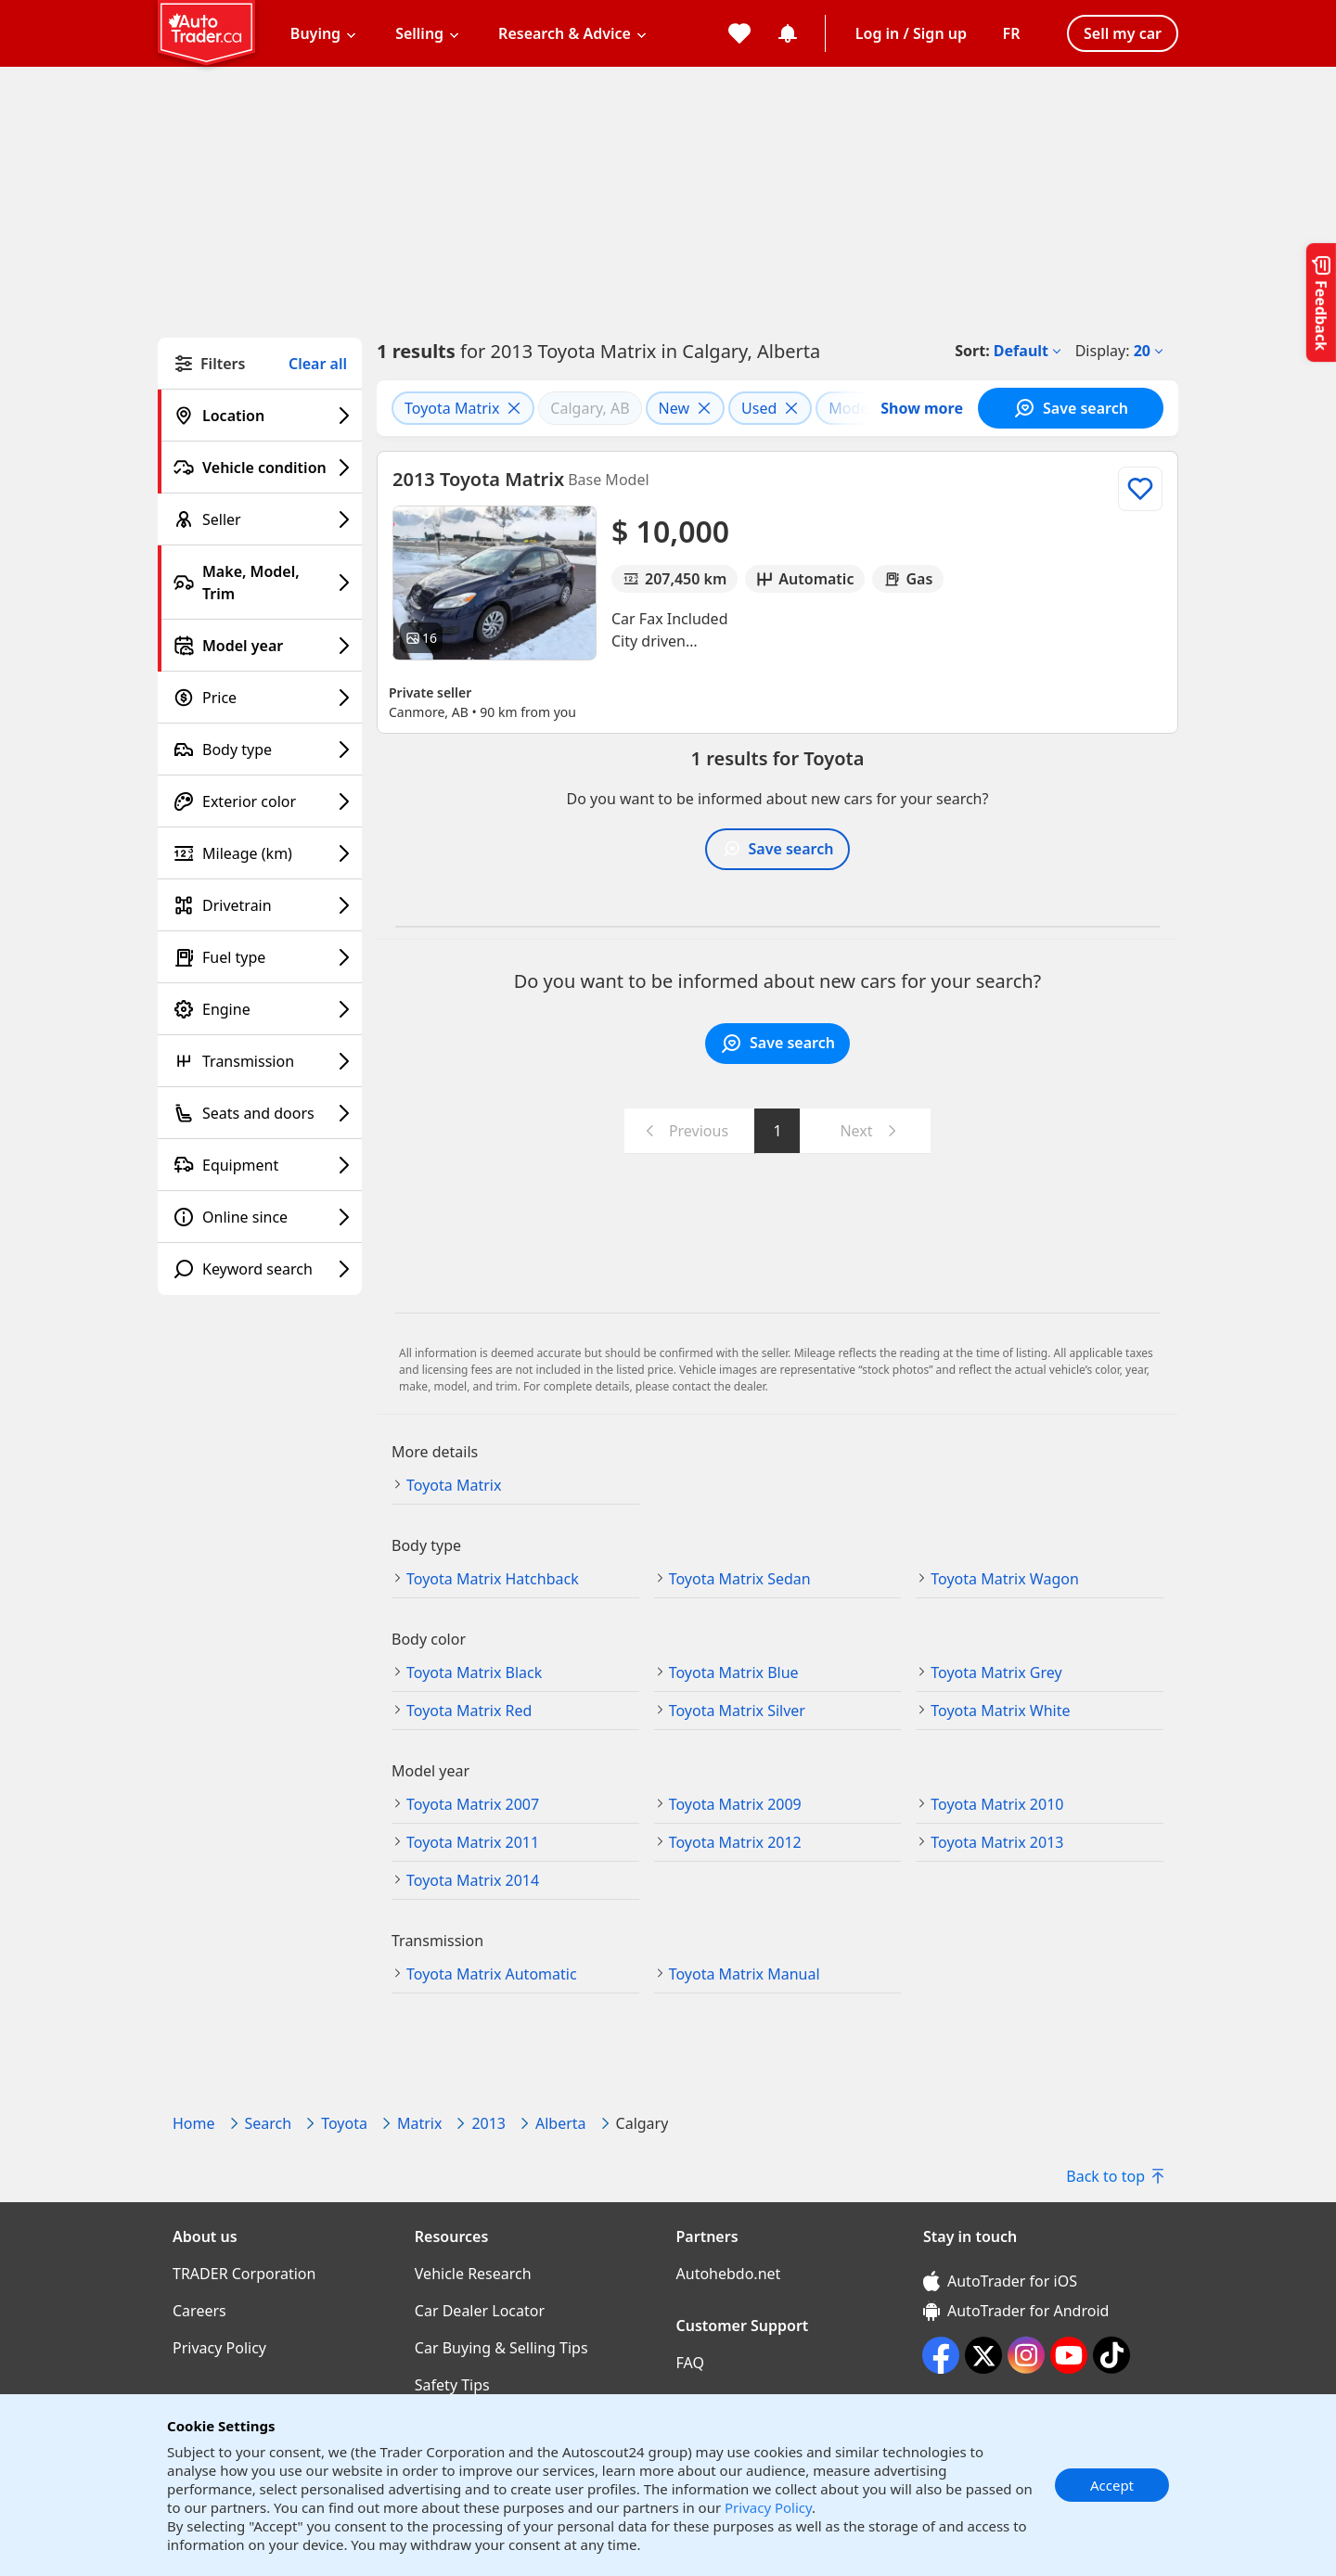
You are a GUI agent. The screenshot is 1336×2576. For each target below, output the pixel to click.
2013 (488, 2123)
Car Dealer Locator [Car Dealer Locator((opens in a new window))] (480, 2310)
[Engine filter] (260, 1009)
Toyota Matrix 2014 (472, 1880)
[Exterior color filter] (260, 801)
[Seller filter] (260, 519)
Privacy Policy (768, 2507)
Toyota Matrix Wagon (1004, 1579)
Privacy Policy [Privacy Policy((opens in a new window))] (219, 2348)
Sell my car (1123, 33)
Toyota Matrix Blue (734, 1672)
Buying (315, 33)
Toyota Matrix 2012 (735, 1842)
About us (205, 2236)
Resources (452, 2236)
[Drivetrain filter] (260, 905)
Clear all (318, 364)
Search (268, 2123)
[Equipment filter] (260, 1165)
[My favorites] (739, 33)
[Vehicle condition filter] (260, 467)
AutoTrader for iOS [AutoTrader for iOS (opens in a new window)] (1000, 2281)
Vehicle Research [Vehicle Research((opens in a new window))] (473, 2273)
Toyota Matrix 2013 (997, 1842)
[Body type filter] (260, 749)
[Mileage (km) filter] (260, 853)
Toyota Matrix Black (474, 1672)
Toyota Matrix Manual (744, 1974)
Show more (921, 408)
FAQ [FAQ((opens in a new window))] (690, 2362)
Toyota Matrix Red (469, 1710)
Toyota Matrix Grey (996, 1672)
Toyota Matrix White (1000, 1710)
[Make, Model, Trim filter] (260, 582)
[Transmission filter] (260, 1061)
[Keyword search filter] (260, 1269)
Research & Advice (564, 33)
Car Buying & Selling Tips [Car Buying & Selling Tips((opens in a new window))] (501, 2348)
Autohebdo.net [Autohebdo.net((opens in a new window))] (728, 2273)
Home (194, 2123)
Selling (419, 33)
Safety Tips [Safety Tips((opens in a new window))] (452, 2385)
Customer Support (742, 2325)
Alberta (560, 2123)
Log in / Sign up (911, 33)
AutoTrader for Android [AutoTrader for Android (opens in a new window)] (1016, 2310)
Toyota (344, 2123)
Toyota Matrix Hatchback (492, 1579)
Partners (707, 2236)
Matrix (419, 2123)
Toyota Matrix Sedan (740, 1579)
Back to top (1114, 2176)
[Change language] (1011, 33)
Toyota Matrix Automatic (491, 1974)
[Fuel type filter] (260, 957)
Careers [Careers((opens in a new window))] (199, 2310)
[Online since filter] (260, 1217)
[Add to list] (1140, 489)
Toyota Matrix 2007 (472, 1804)
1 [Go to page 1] (777, 1131)
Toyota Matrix (453, 1485)
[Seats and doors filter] (260, 1113)
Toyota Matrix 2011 (472, 1842)
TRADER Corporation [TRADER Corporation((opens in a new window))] (244, 2273)
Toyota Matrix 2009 (735, 1804)
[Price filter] (260, 698)
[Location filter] (260, 416)
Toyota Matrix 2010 (997, 1804)
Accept (1112, 2485)
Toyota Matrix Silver (737, 1710)
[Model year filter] (260, 646)
